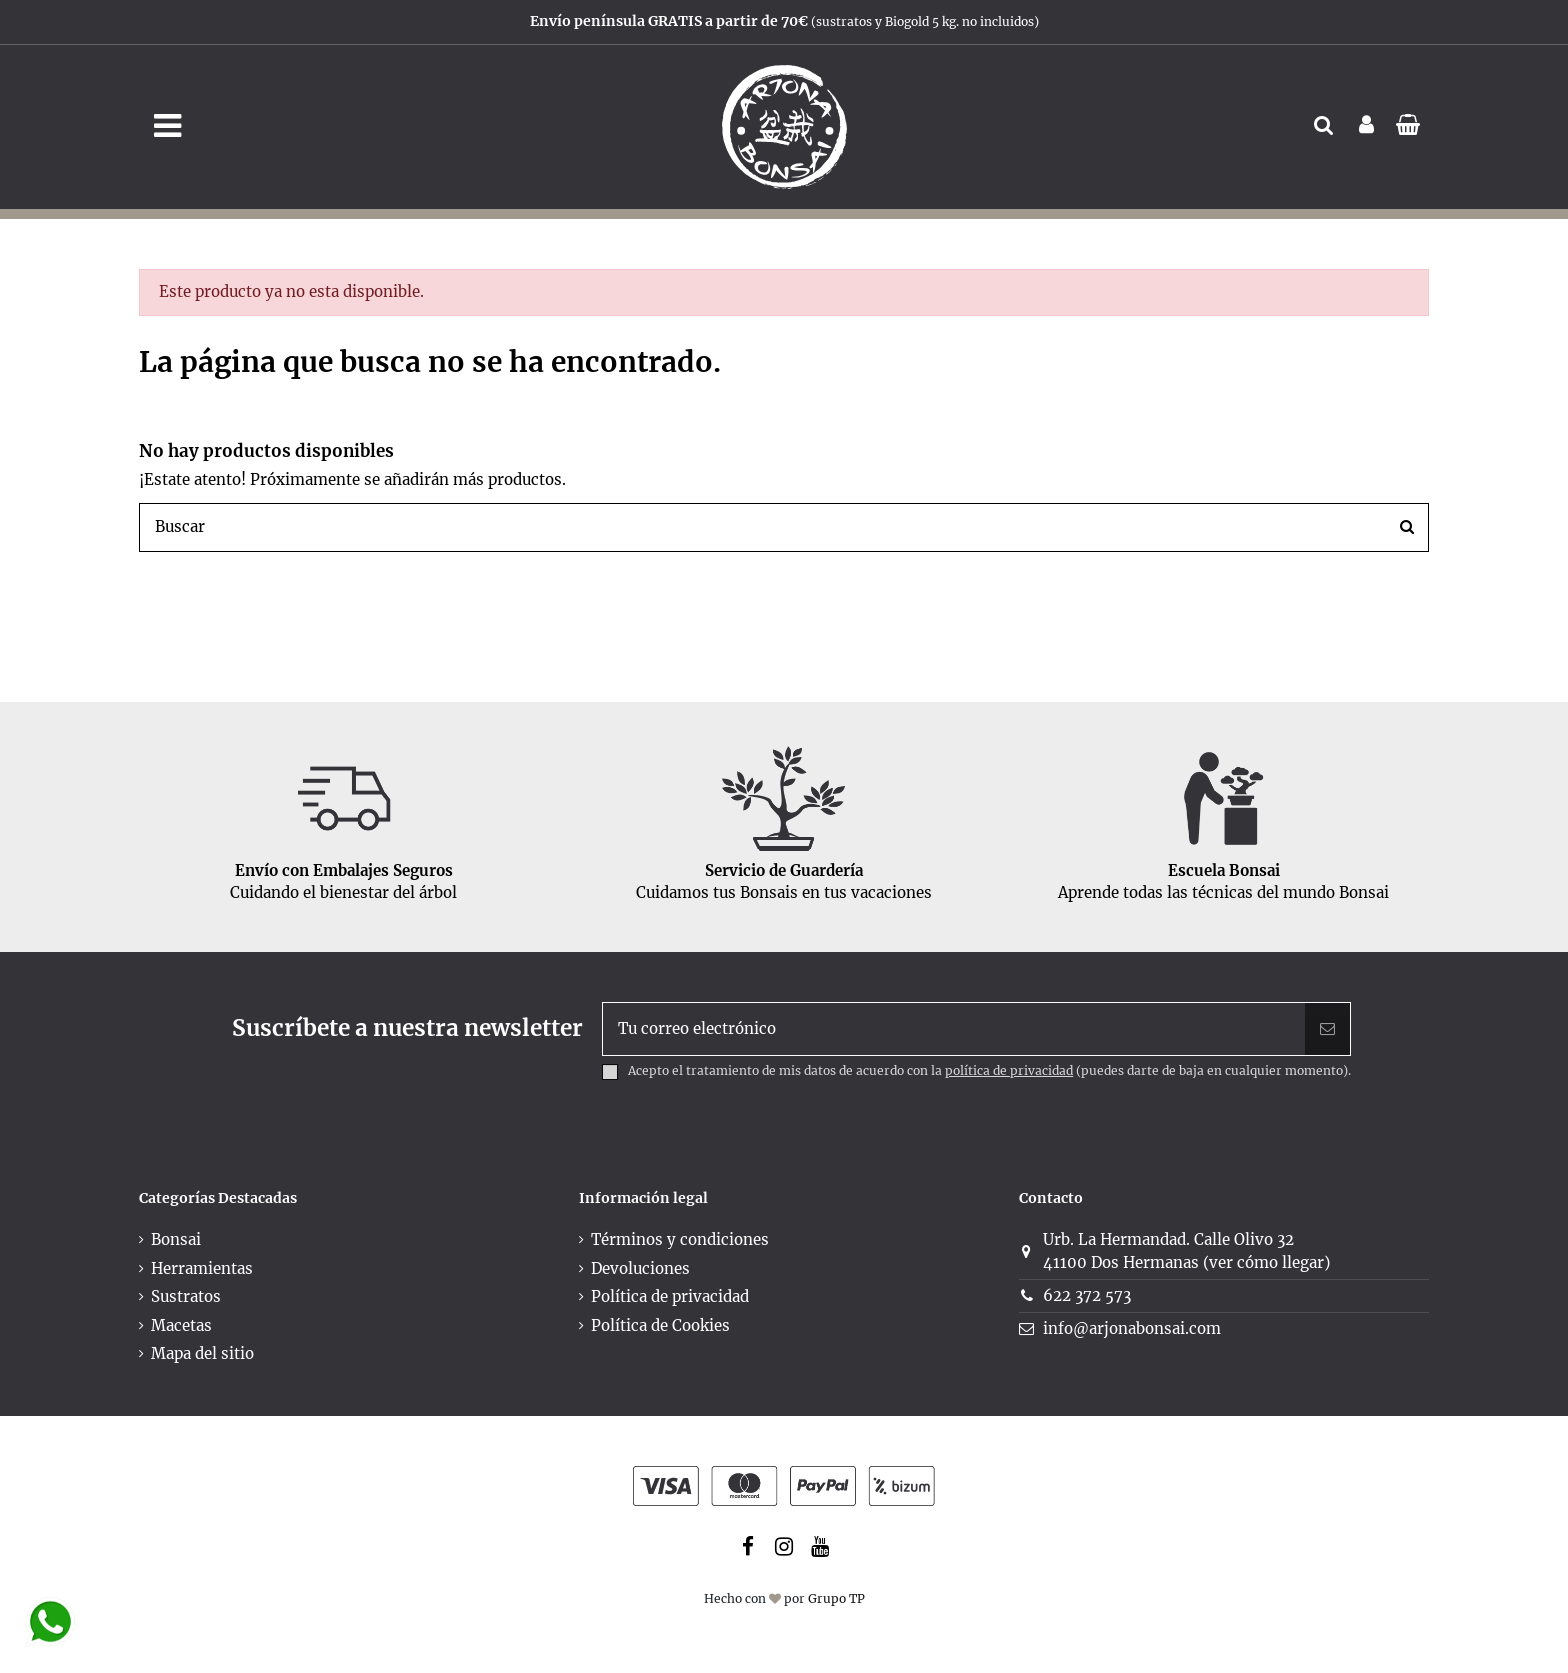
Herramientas (202, 1268)
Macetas (181, 1325)
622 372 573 (1087, 1295)
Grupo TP (836, 1598)
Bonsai (176, 1239)
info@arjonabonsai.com (1132, 1328)
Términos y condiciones (680, 1239)
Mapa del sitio (202, 1353)
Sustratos (186, 1296)
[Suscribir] (1327, 1029)
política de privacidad (1009, 1070)
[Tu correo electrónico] (954, 1029)
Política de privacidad (670, 1296)
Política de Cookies (660, 1325)
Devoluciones (640, 1268)
